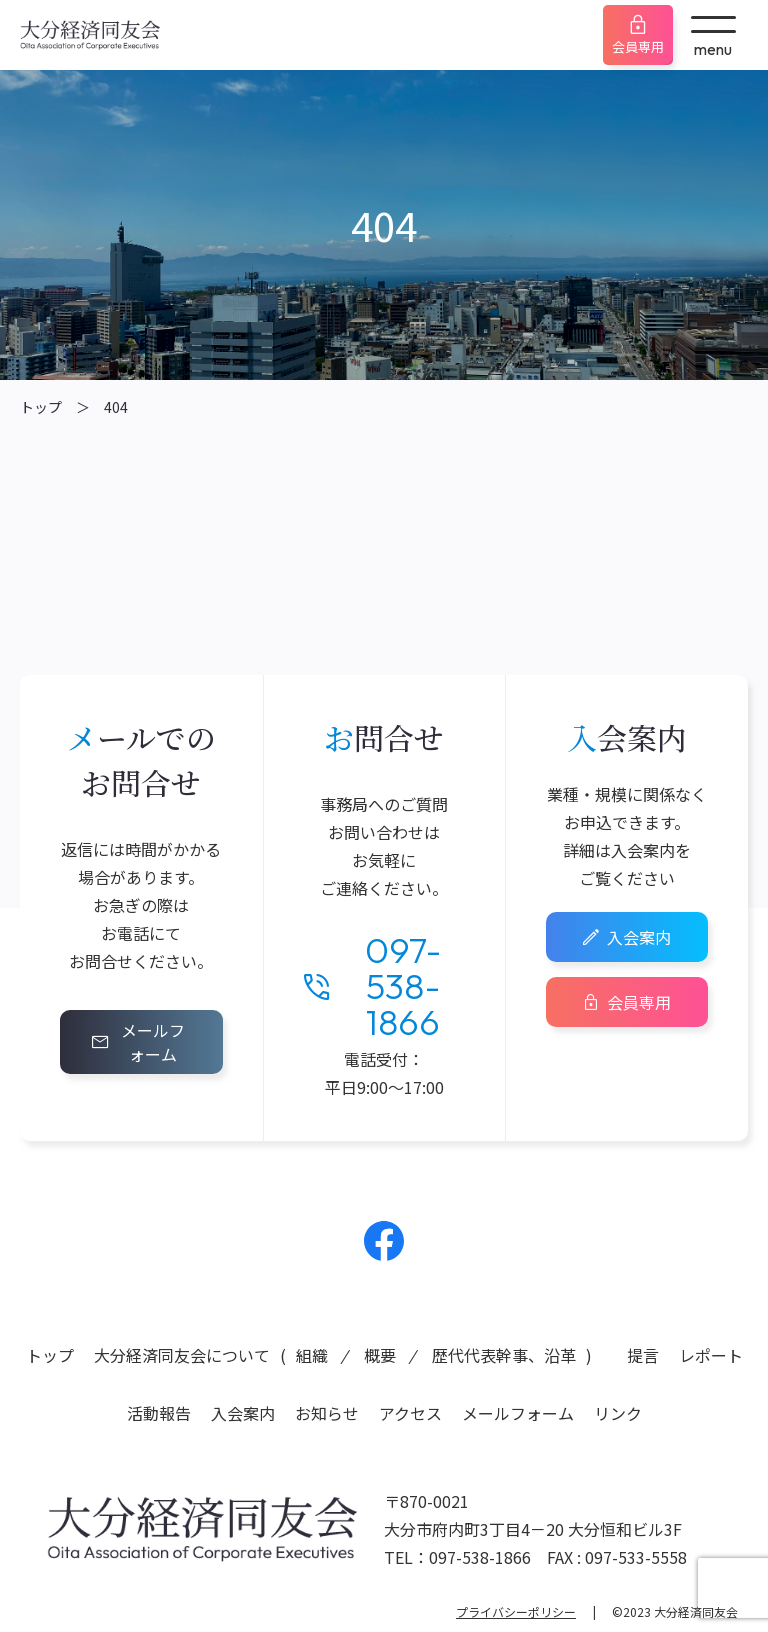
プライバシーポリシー (516, 1611)
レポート (711, 1355)
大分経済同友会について (182, 1355)
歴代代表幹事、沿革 (504, 1355)
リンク (618, 1413)
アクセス (410, 1413)
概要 (380, 1355)
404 (116, 407)
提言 (643, 1355)
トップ (41, 407)
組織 (312, 1355)
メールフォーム (153, 1042)
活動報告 (159, 1413)
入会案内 (639, 937)
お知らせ (327, 1413)
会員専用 (638, 46)
